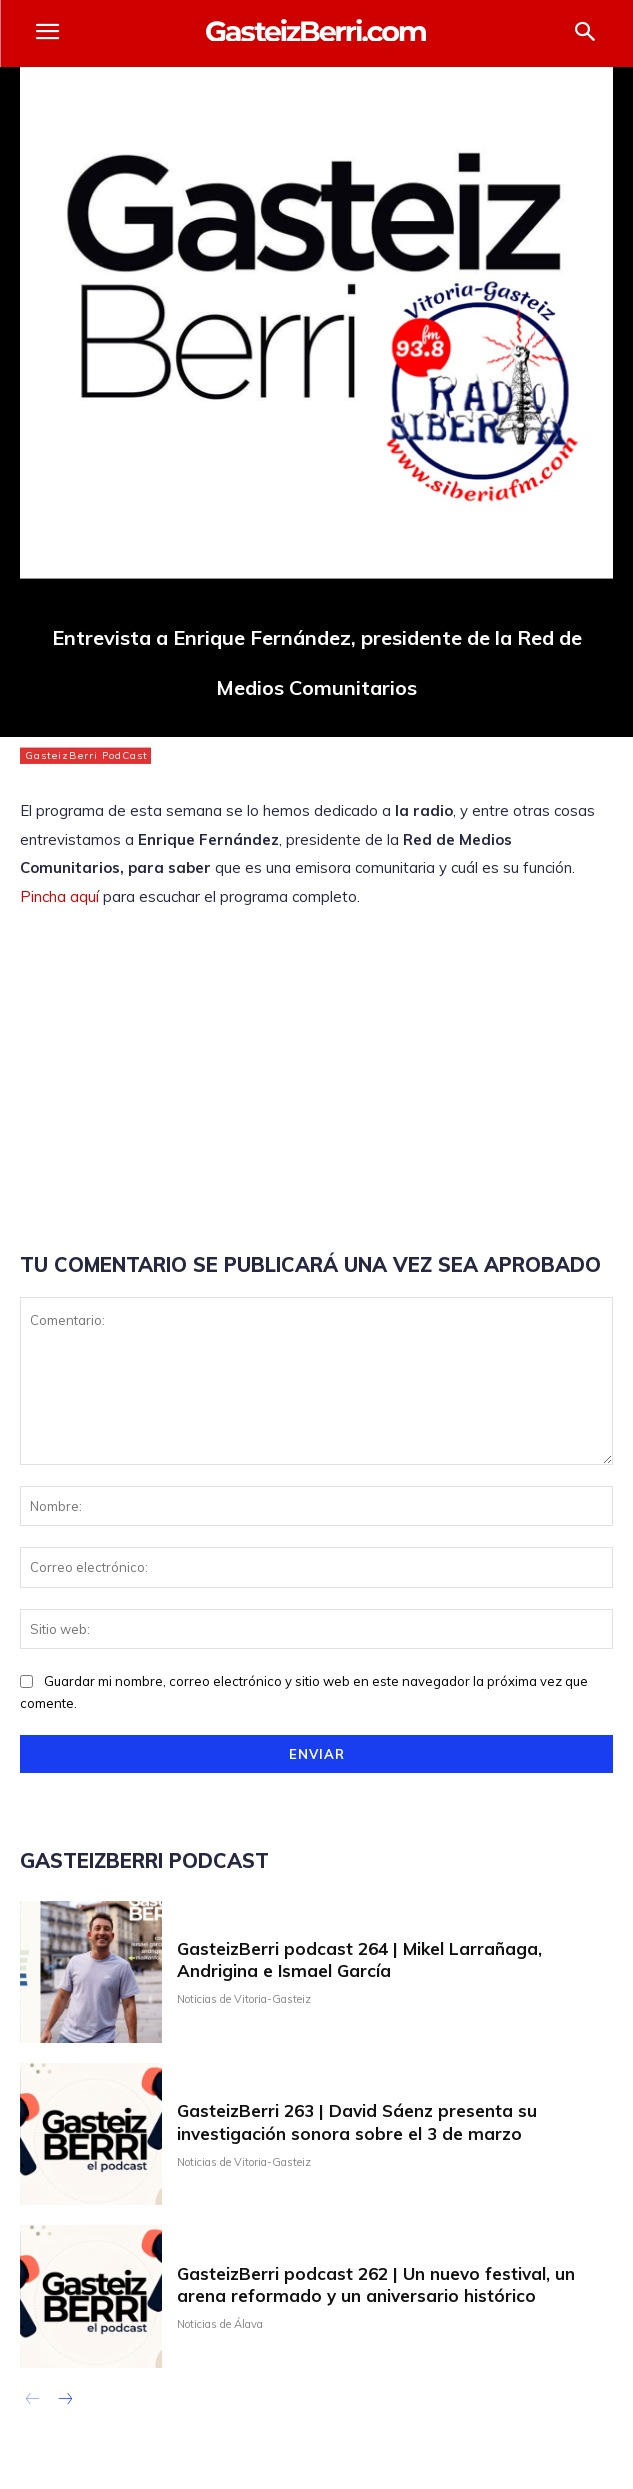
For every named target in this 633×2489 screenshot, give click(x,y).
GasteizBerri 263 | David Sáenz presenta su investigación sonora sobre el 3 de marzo (357, 2121)
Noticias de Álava (220, 2324)
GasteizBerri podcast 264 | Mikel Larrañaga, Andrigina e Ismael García (359, 1959)
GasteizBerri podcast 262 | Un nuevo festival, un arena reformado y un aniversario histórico (376, 2284)
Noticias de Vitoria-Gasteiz (244, 1999)
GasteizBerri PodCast (85, 756)
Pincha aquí (59, 896)
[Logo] (316, 30)
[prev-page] (32, 2401)
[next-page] (64, 2401)
